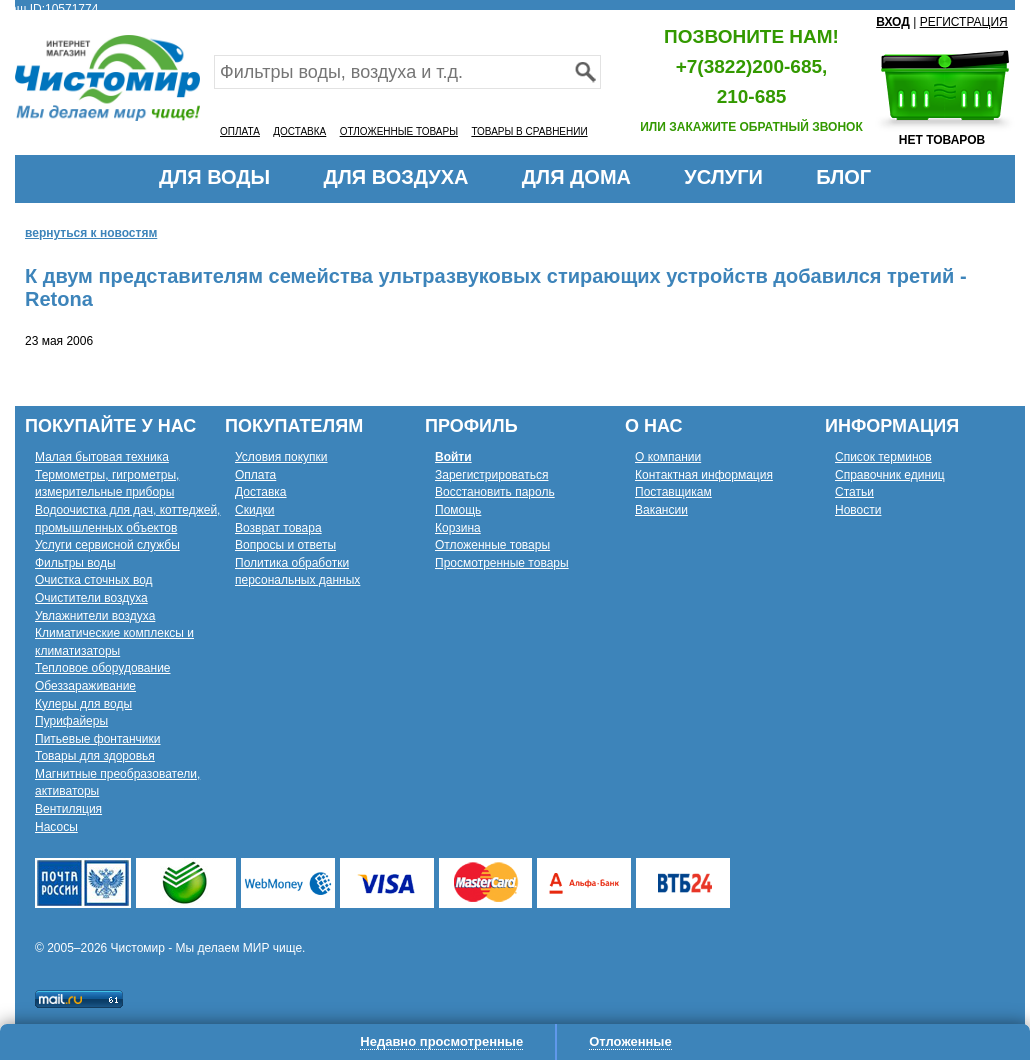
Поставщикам (673, 492)
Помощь (458, 510)
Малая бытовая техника (102, 457)
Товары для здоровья (95, 756)
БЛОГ (843, 177)
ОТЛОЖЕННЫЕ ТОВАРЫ (399, 131)
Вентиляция (68, 809)
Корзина (458, 528)
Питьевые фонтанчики (98, 739)
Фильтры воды (75, 563)
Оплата (255, 475)
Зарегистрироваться (491, 475)
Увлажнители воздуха (95, 616)
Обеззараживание (85, 686)
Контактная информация (704, 475)
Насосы (56, 827)
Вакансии (661, 510)
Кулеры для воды (83, 704)
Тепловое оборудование (103, 668)
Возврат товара (278, 528)
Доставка (261, 492)
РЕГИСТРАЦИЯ (964, 22)
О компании (668, 457)
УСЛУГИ (723, 177)
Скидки (255, 510)
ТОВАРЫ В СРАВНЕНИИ (529, 131)
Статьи (854, 492)
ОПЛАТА (240, 131)
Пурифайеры (71, 721)
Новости (858, 510)
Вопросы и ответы (285, 545)
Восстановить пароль (495, 492)
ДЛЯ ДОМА (576, 177)
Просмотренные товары (502, 563)
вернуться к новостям (91, 233)
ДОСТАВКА (299, 131)
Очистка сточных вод (94, 580)
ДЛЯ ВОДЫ (214, 177)
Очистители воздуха (91, 598)
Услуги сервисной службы (107, 545)
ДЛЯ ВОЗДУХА (396, 177)
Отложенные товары (492, 545)
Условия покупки (281, 457)
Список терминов (883, 457)
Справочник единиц (890, 475)
